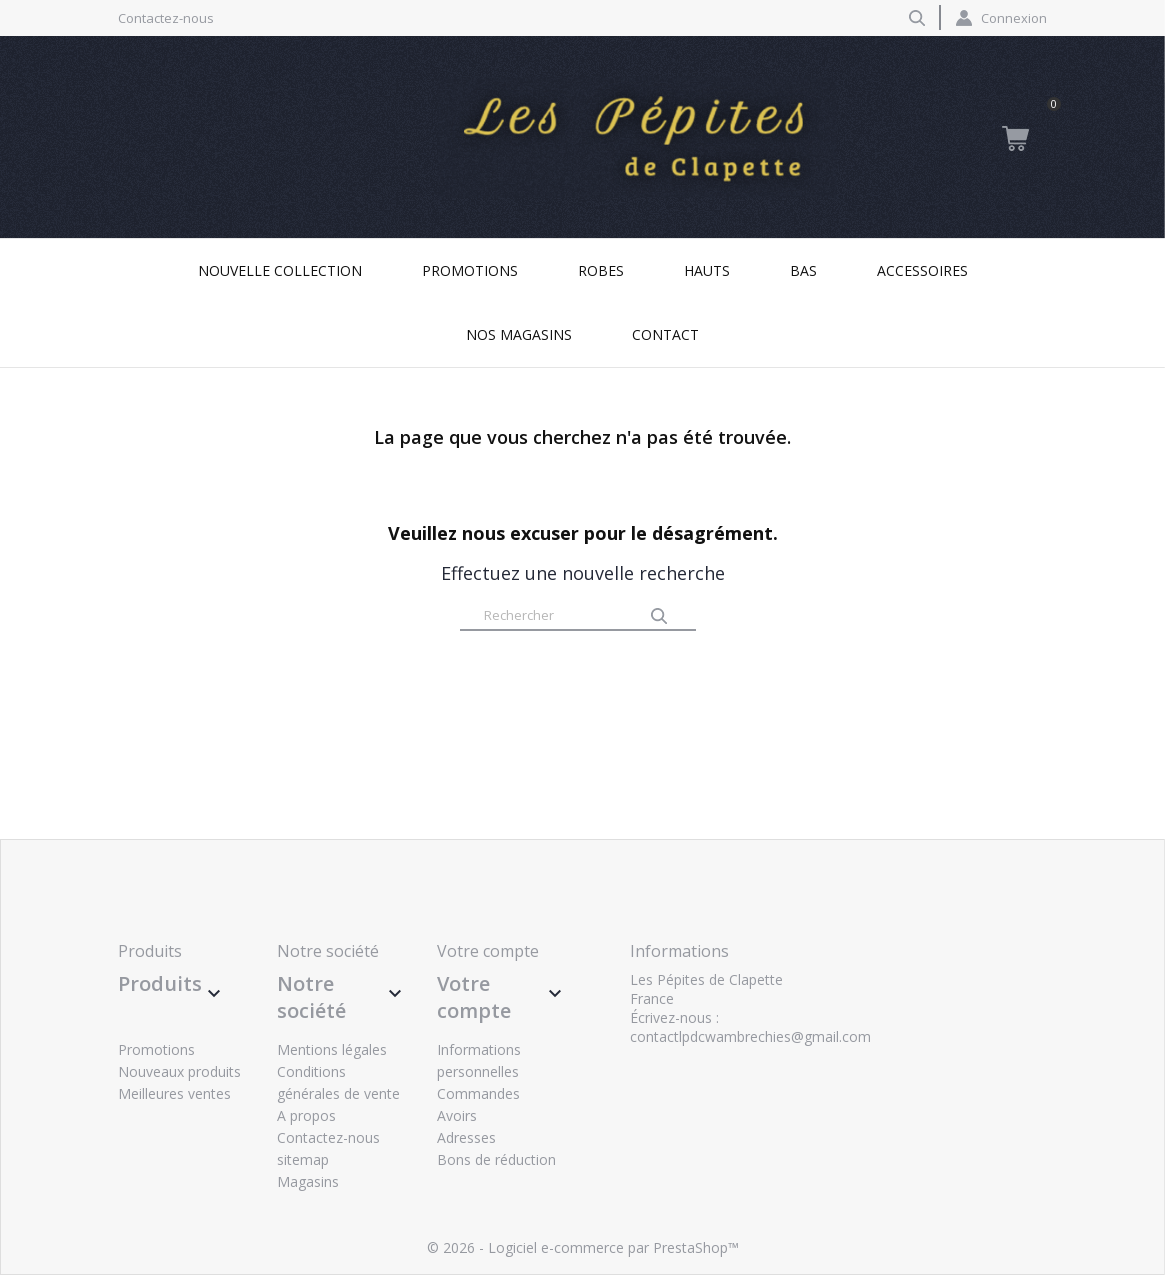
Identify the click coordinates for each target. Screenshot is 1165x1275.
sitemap (303, 1159)
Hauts (707, 270)
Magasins (308, 1181)
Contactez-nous (166, 18)
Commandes (478, 1093)
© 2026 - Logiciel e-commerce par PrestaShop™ (583, 1247)
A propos (306, 1115)
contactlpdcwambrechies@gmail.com (750, 1036)
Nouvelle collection (280, 270)
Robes (601, 270)
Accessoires (922, 270)
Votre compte (488, 951)
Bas (803, 270)
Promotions (470, 270)
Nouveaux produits (179, 1071)
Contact (665, 334)
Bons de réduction (496, 1159)
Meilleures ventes (174, 1093)
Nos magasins (519, 334)
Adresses (466, 1137)
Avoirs (457, 1115)
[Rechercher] (578, 616)
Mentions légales (332, 1049)
